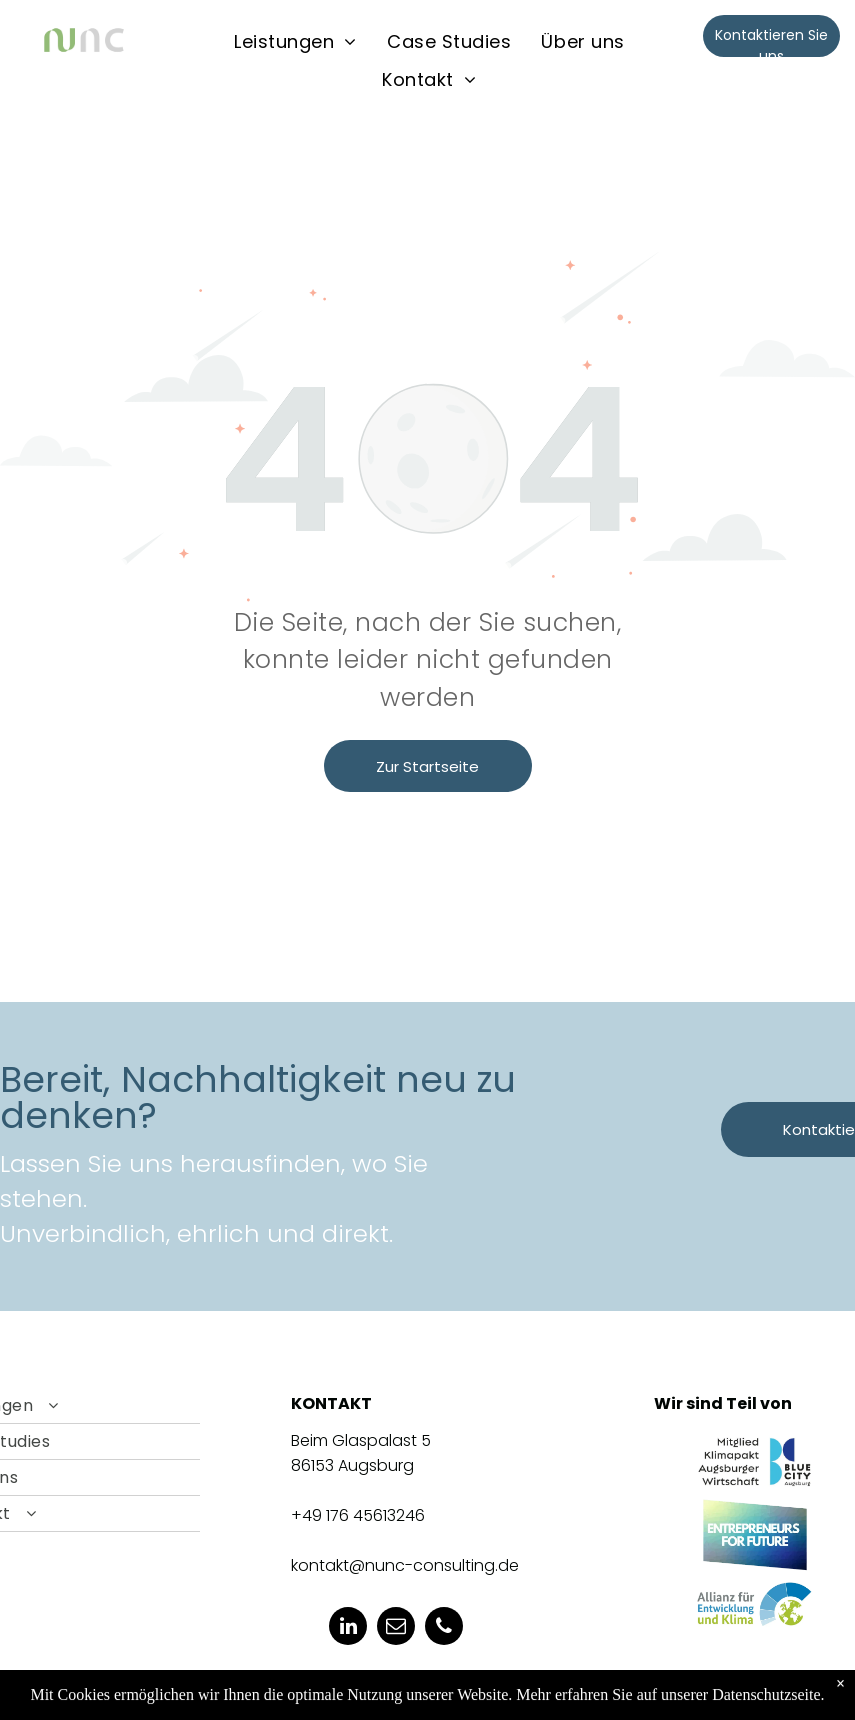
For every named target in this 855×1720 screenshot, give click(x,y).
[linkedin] (348, 1628)
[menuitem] (295, 41)
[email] (396, 1628)
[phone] (444, 1628)
